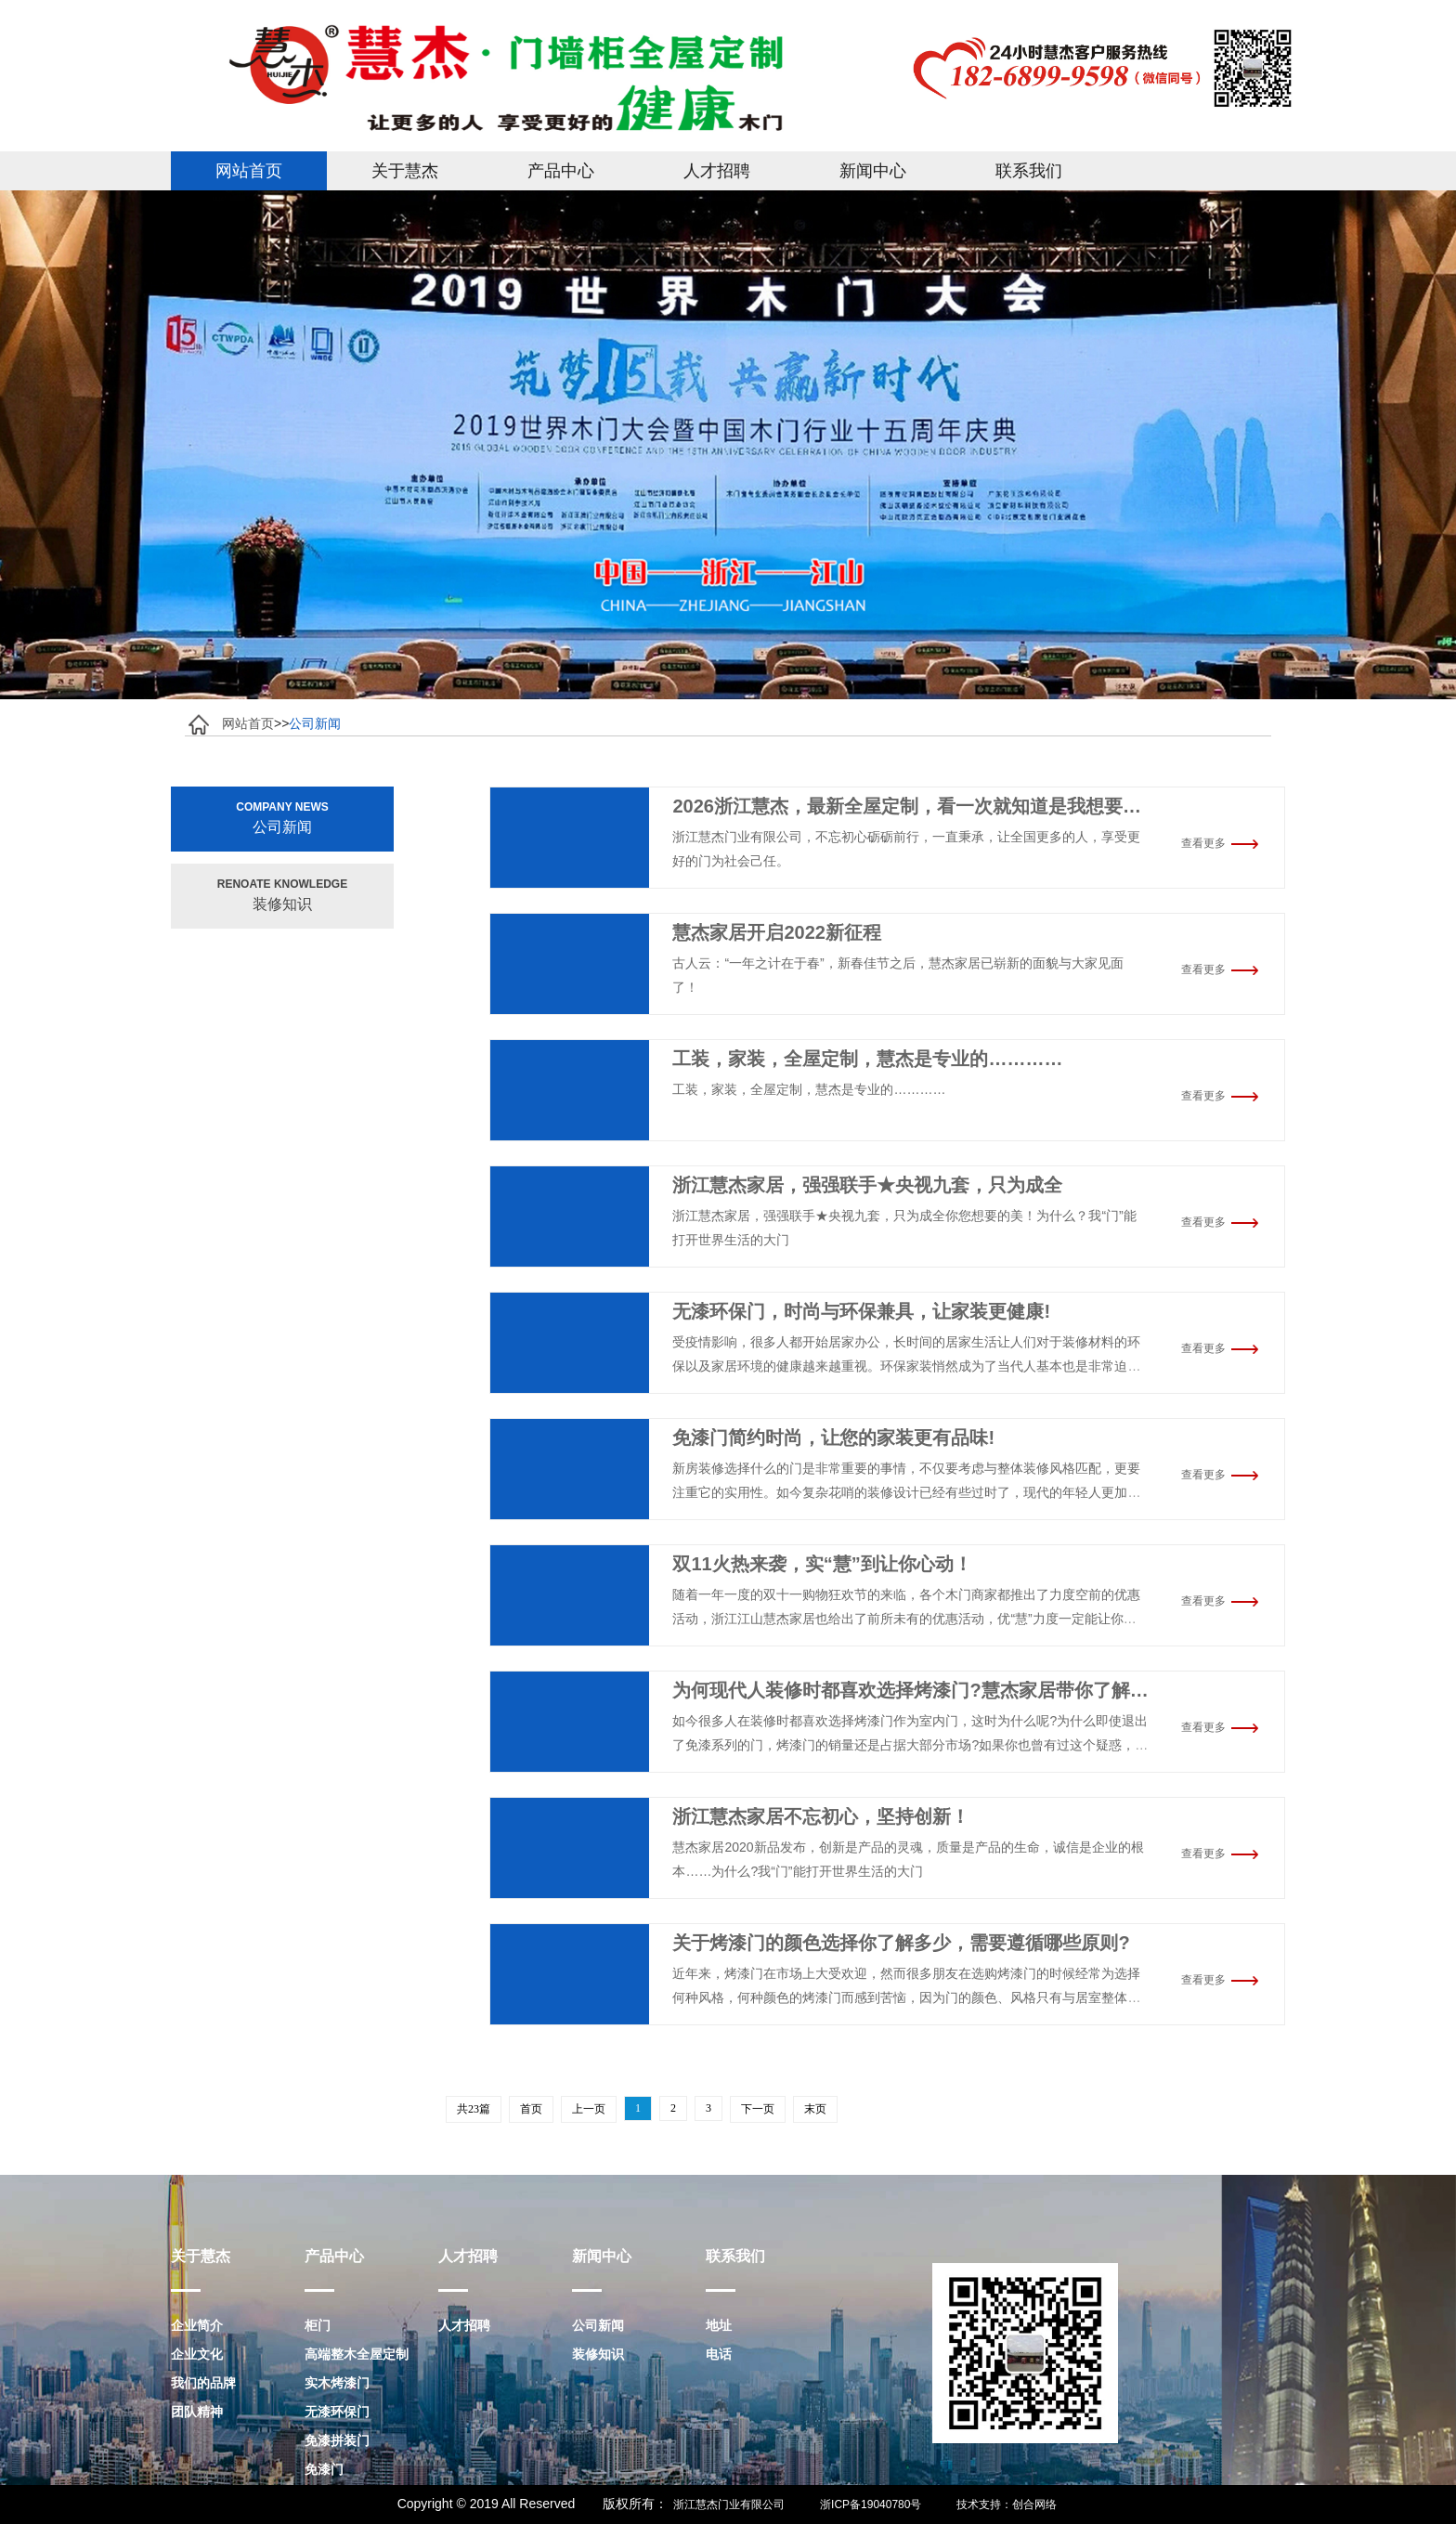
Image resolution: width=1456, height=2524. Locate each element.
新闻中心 (872, 171)
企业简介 (197, 2325)
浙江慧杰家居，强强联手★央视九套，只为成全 (867, 1185)
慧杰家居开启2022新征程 (776, 932)
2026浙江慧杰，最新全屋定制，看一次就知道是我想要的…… (925, 806)
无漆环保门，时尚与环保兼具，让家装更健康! (861, 1311)
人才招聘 (716, 171)
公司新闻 (598, 2325)
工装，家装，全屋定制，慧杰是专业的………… (867, 1058)
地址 (719, 2325)
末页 (815, 2108)
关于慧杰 (404, 171)
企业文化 (197, 2354)
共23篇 (473, 2108)
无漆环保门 (337, 2411)
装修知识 (598, 2354)
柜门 (318, 2325)
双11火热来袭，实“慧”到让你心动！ (821, 1564)
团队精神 (197, 2411)
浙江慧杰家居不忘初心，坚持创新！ (820, 1816)
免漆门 (324, 2469)
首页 (531, 2108)
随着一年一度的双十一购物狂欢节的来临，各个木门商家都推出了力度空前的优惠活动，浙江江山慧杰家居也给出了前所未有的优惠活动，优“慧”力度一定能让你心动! (906, 1618)
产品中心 (560, 171)
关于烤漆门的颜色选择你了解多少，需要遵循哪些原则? (900, 1942)
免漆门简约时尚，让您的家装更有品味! (833, 1437)
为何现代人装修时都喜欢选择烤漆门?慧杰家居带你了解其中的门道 (947, 1690)
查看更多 (1220, 843)
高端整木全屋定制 (357, 2354)
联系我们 (1028, 171)
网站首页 (248, 171)
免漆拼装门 (337, 2440)
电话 (719, 2354)
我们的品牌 (203, 2382)
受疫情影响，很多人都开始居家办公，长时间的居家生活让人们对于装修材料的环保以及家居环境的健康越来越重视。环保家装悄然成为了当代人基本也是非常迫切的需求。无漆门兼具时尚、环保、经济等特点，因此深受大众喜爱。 (906, 1366)
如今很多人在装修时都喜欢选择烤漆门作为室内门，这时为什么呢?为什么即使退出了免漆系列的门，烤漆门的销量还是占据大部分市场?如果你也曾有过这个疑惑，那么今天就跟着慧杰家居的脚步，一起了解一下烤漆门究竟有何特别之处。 (910, 1744)
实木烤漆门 (337, 2382)
